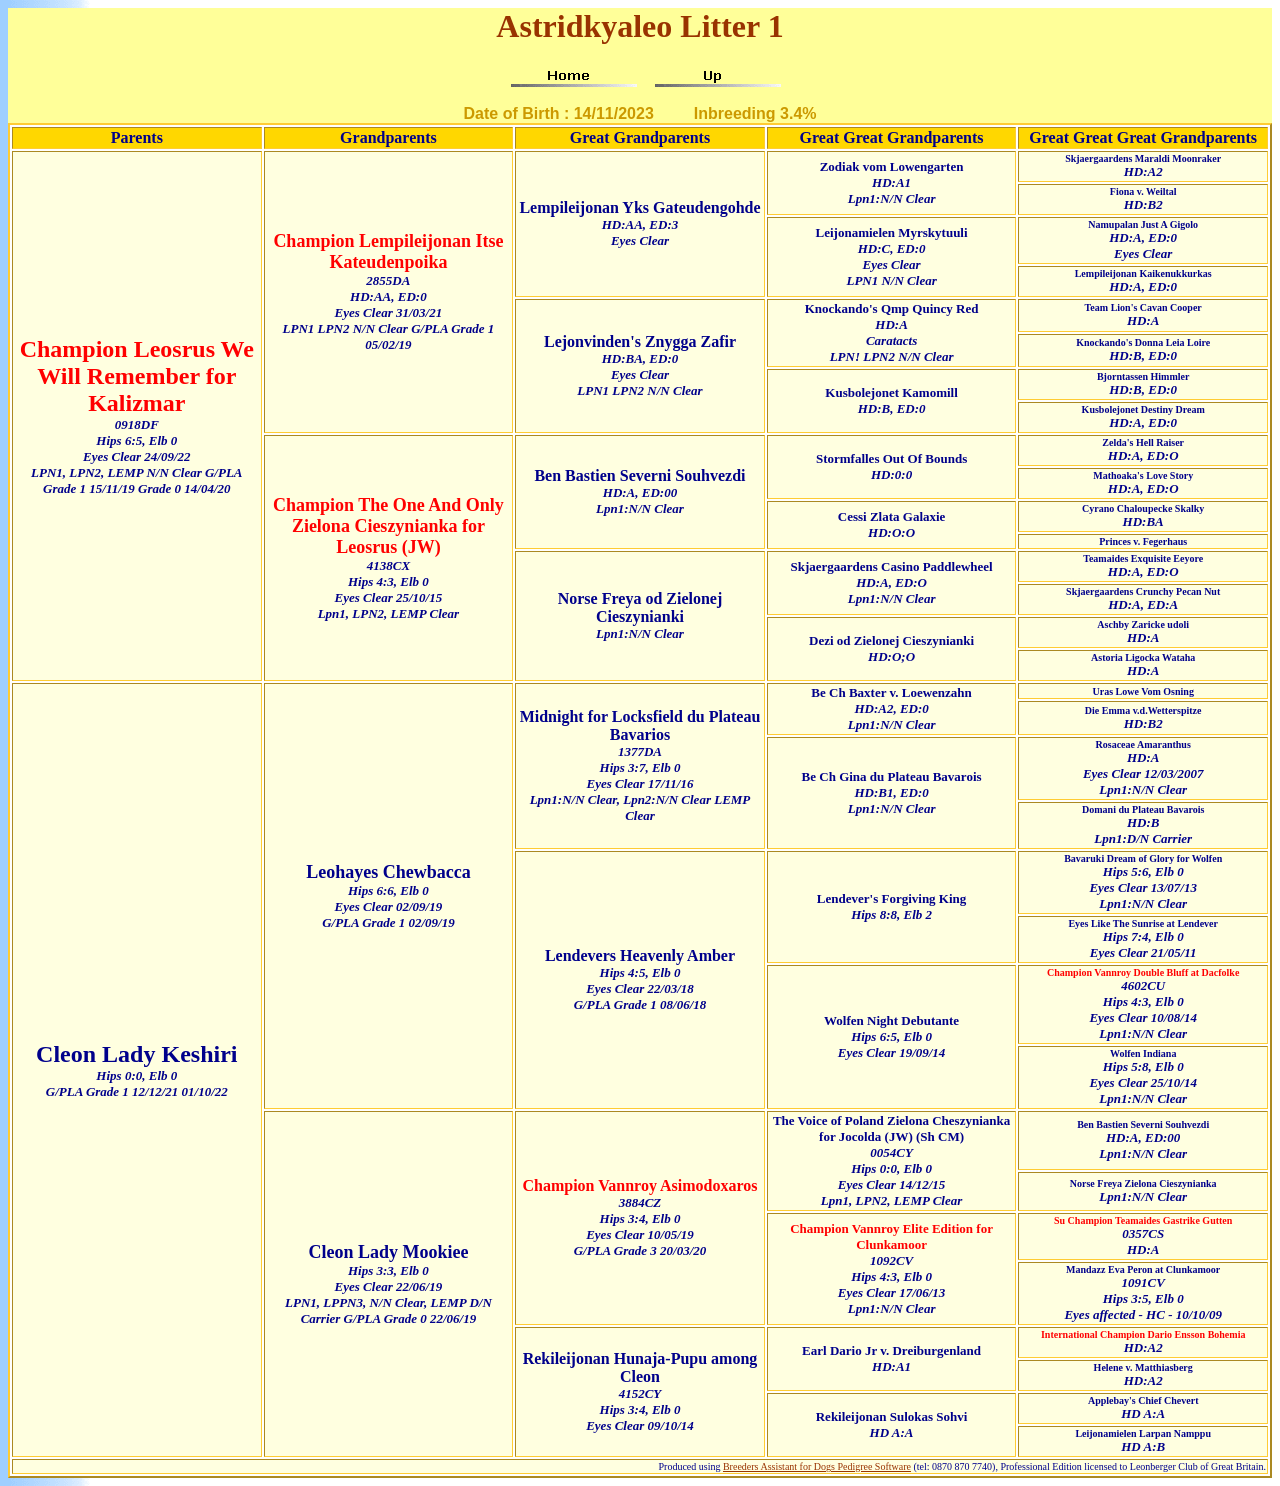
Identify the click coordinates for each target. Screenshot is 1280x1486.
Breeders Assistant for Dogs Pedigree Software (817, 1466)
